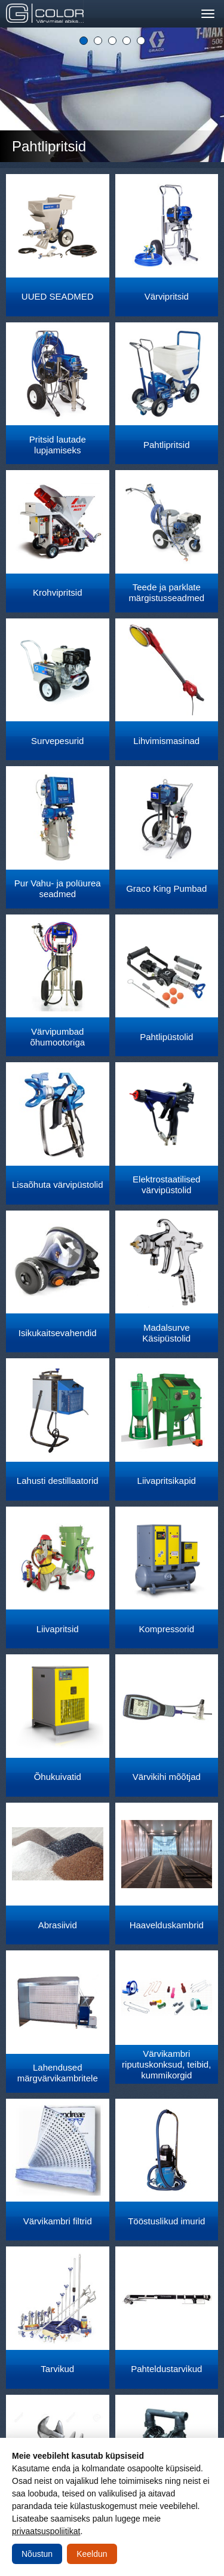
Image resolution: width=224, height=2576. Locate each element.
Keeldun (91, 2554)
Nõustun (37, 2554)
